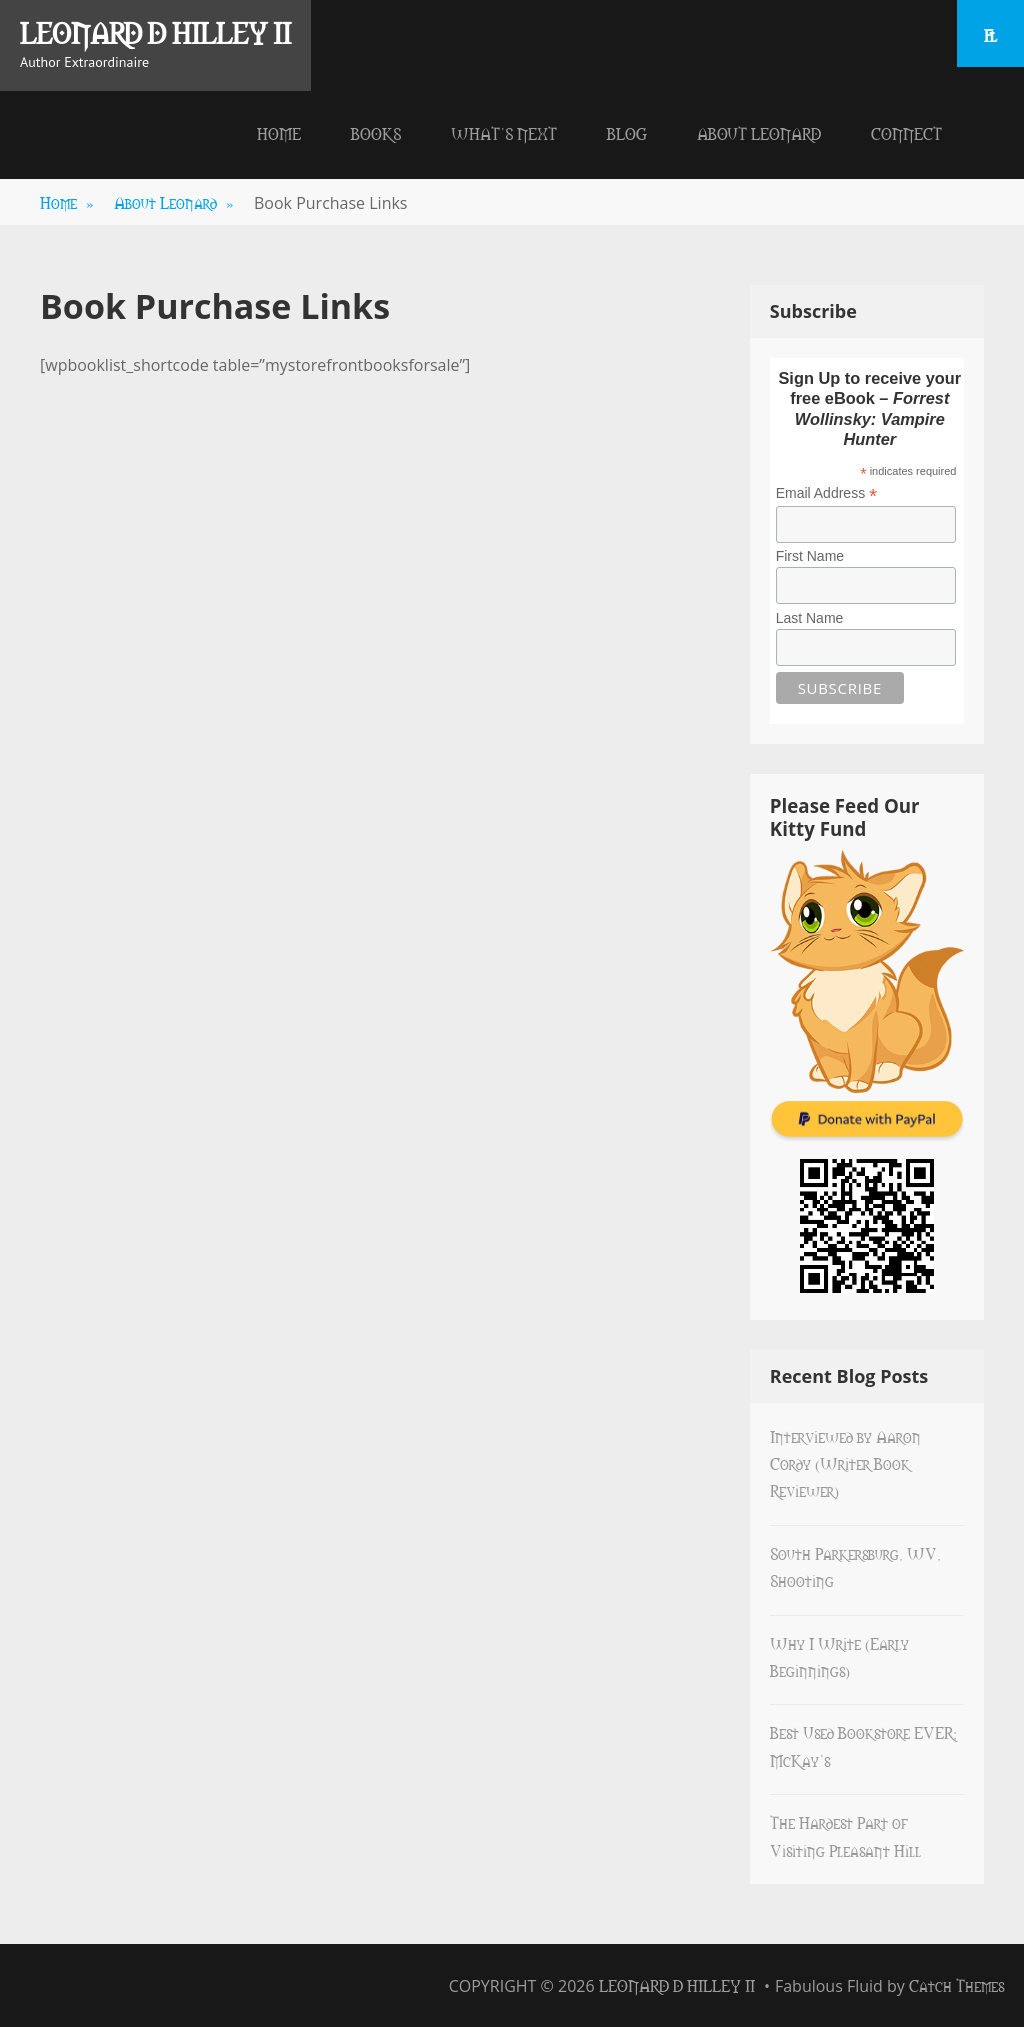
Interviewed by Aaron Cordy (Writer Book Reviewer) (845, 1463)
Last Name (810, 618)
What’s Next (504, 133)
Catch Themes (956, 1985)
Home (279, 133)
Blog (627, 133)
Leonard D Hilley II (155, 32)
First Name (810, 556)
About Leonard (759, 133)
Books (376, 133)
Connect (906, 133)
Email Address (827, 493)
